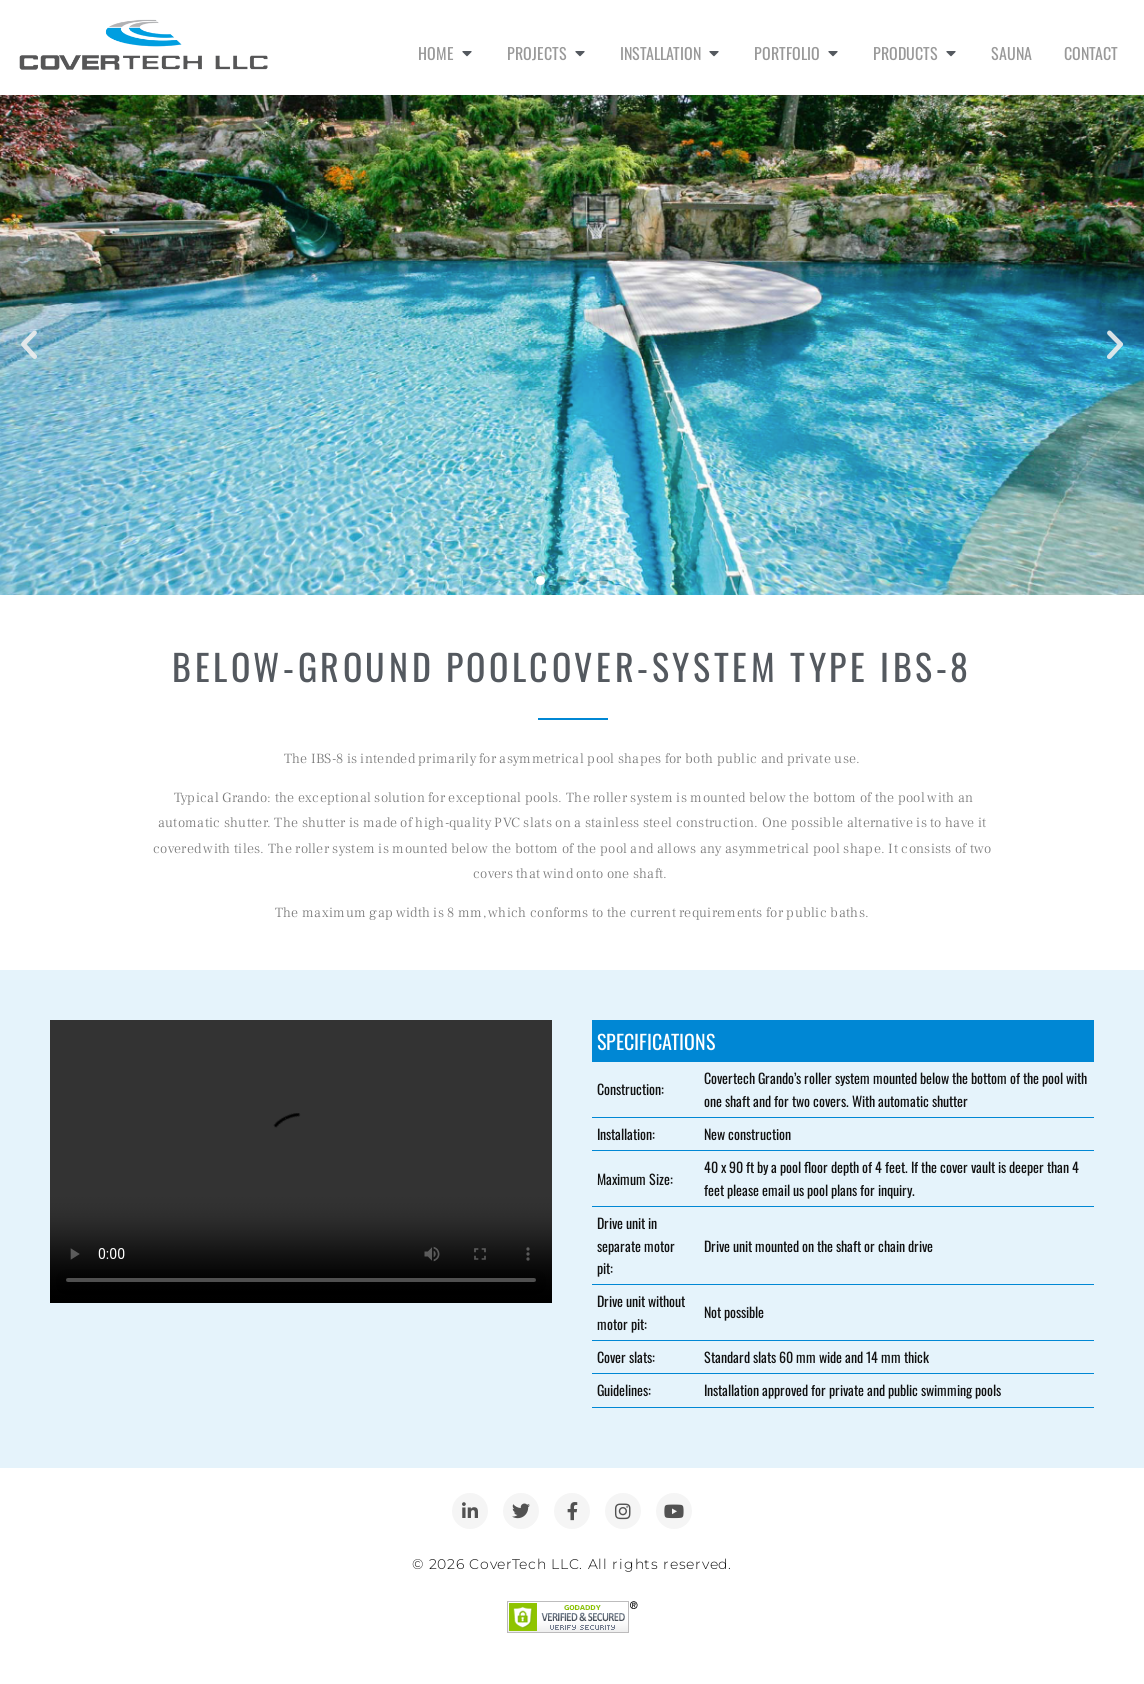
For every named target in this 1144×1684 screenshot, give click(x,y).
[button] (29, 345)
